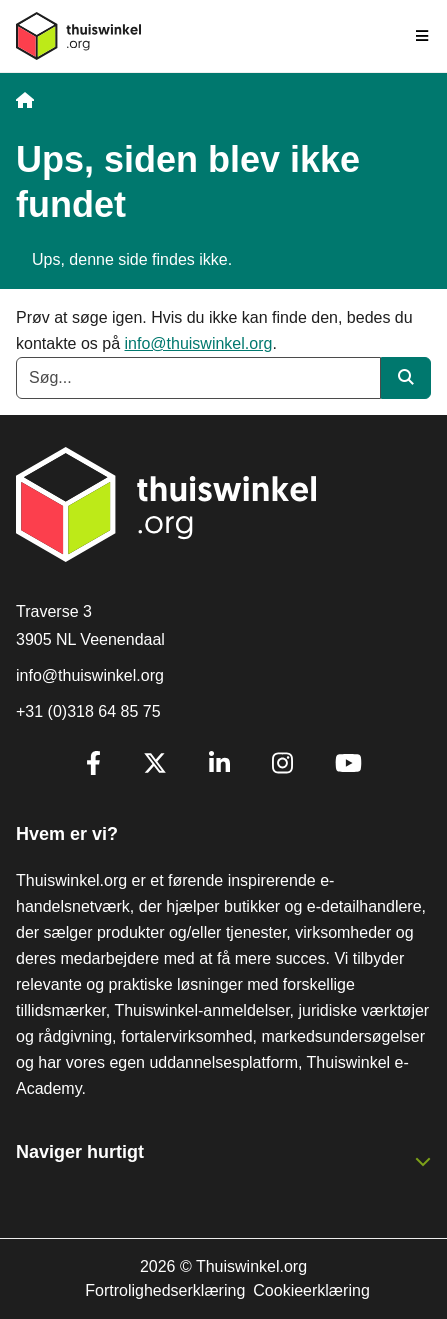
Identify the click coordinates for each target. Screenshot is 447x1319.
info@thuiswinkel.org (199, 343)
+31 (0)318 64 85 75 (88, 711)
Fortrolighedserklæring (165, 1290)
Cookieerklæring (311, 1290)
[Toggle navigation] (423, 36)
